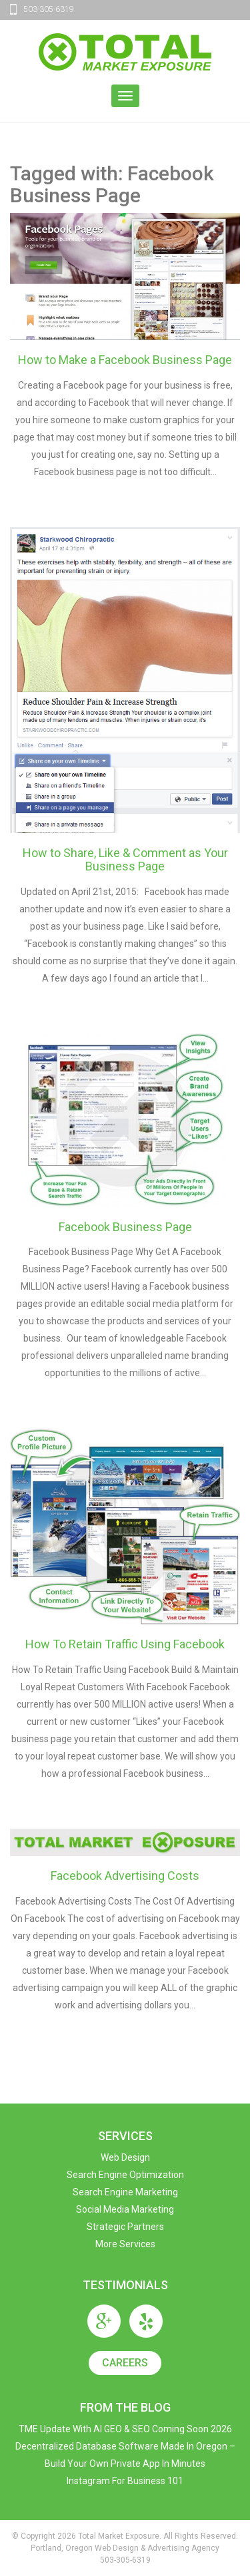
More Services (125, 2244)
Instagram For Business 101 (125, 2481)
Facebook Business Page (125, 1227)
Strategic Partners (125, 2226)
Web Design (125, 2157)
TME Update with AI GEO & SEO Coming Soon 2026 (125, 2429)
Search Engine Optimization (125, 2174)
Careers (125, 2362)
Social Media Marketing (125, 2209)
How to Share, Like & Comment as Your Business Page (125, 859)
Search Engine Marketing (125, 2192)
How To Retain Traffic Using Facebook (125, 1644)
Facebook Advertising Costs (125, 1876)
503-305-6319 (48, 9)
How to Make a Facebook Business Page (125, 360)
